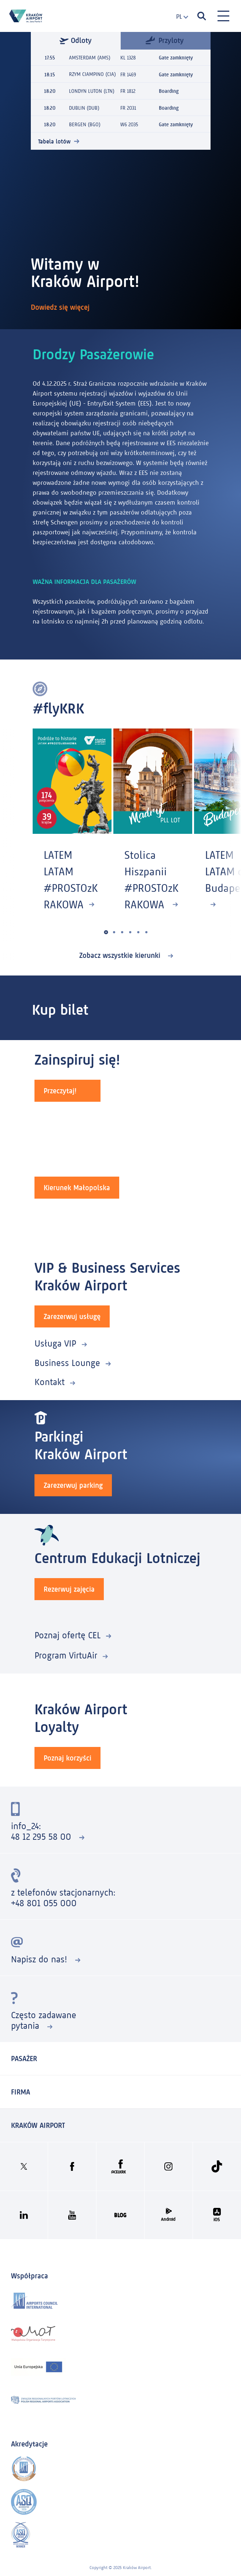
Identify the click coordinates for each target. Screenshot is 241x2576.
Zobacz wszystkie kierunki (121, 955)
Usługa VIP (55, 1343)
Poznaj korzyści (67, 1758)
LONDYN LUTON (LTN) (91, 91)
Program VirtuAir (65, 1655)
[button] (106, 932)
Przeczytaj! (60, 1090)
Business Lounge (67, 1363)
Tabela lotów (54, 140)
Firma (20, 2092)
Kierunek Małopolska (77, 1187)
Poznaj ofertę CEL (67, 1635)
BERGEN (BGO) (85, 124)
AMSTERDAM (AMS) (89, 58)
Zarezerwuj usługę (72, 1316)
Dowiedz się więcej (61, 307)
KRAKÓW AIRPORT (38, 2125)
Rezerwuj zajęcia (69, 1589)
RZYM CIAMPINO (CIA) (92, 74)
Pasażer (24, 2058)
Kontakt (49, 1382)
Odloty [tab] (75, 40)
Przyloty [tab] (165, 39)
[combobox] (179, 17)
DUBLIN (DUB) (84, 107)
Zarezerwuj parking (73, 1485)
